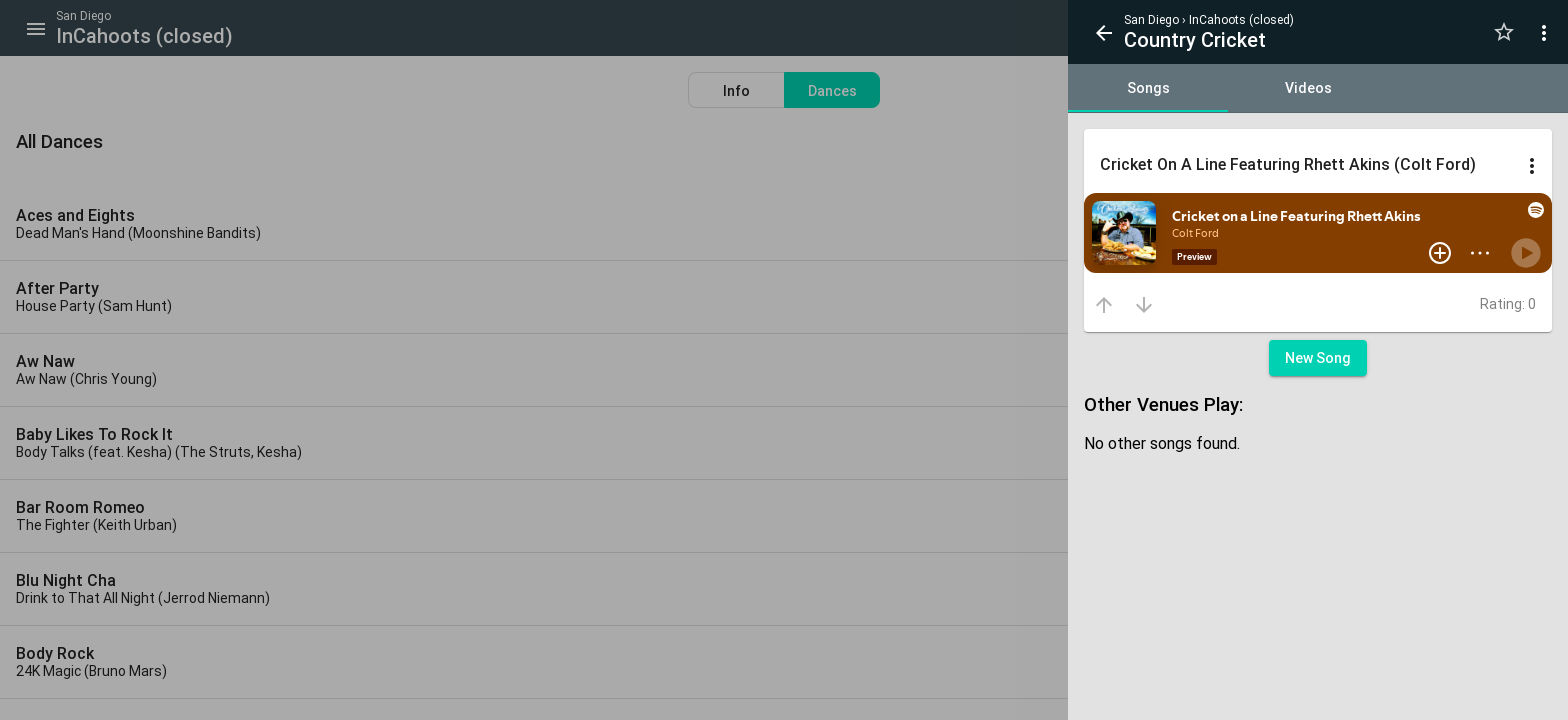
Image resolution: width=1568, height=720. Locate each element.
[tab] (1148, 88)
